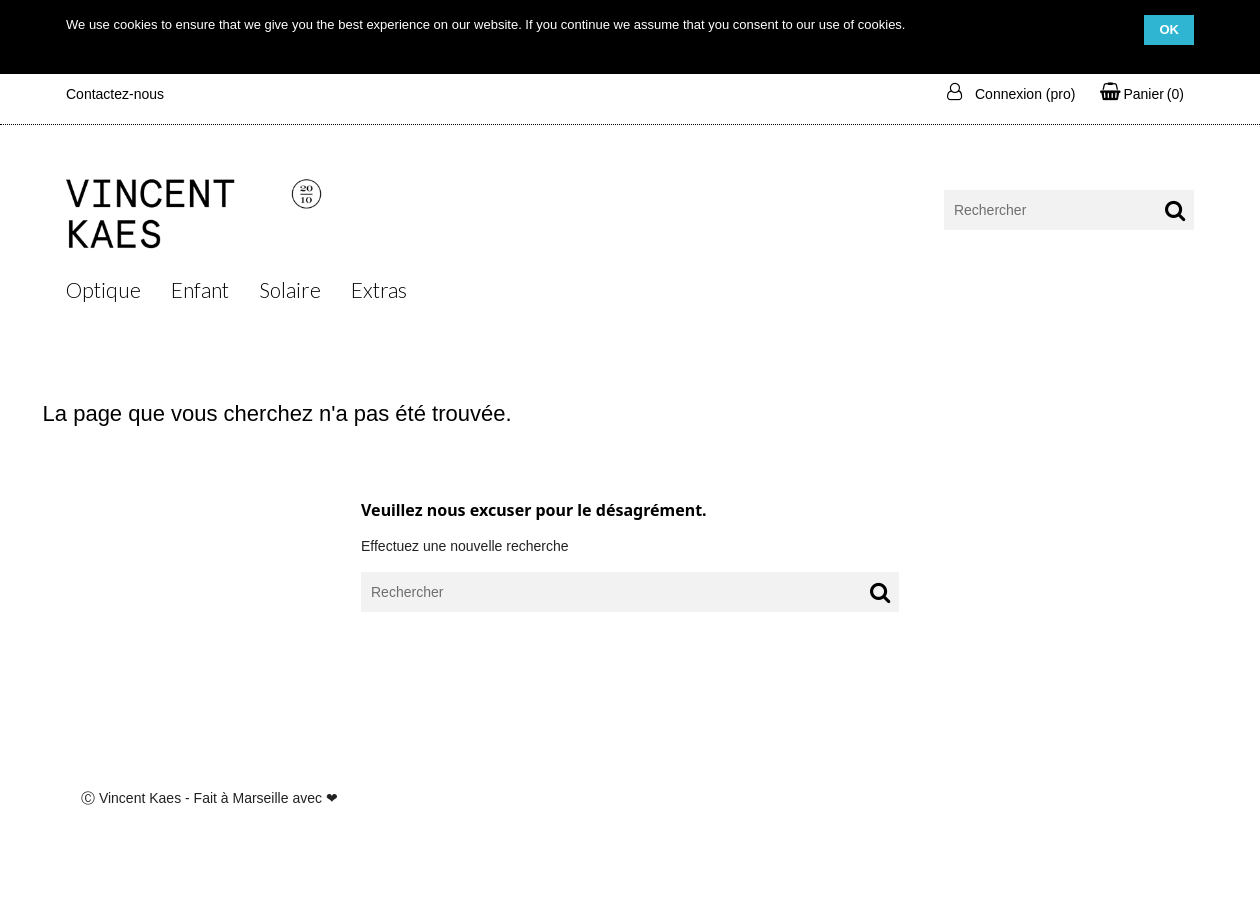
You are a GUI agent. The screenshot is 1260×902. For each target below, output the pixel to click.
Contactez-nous (115, 94)
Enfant (200, 289)
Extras (379, 289)
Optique (103, 289)
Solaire (290, 289)
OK (1169, 29)
